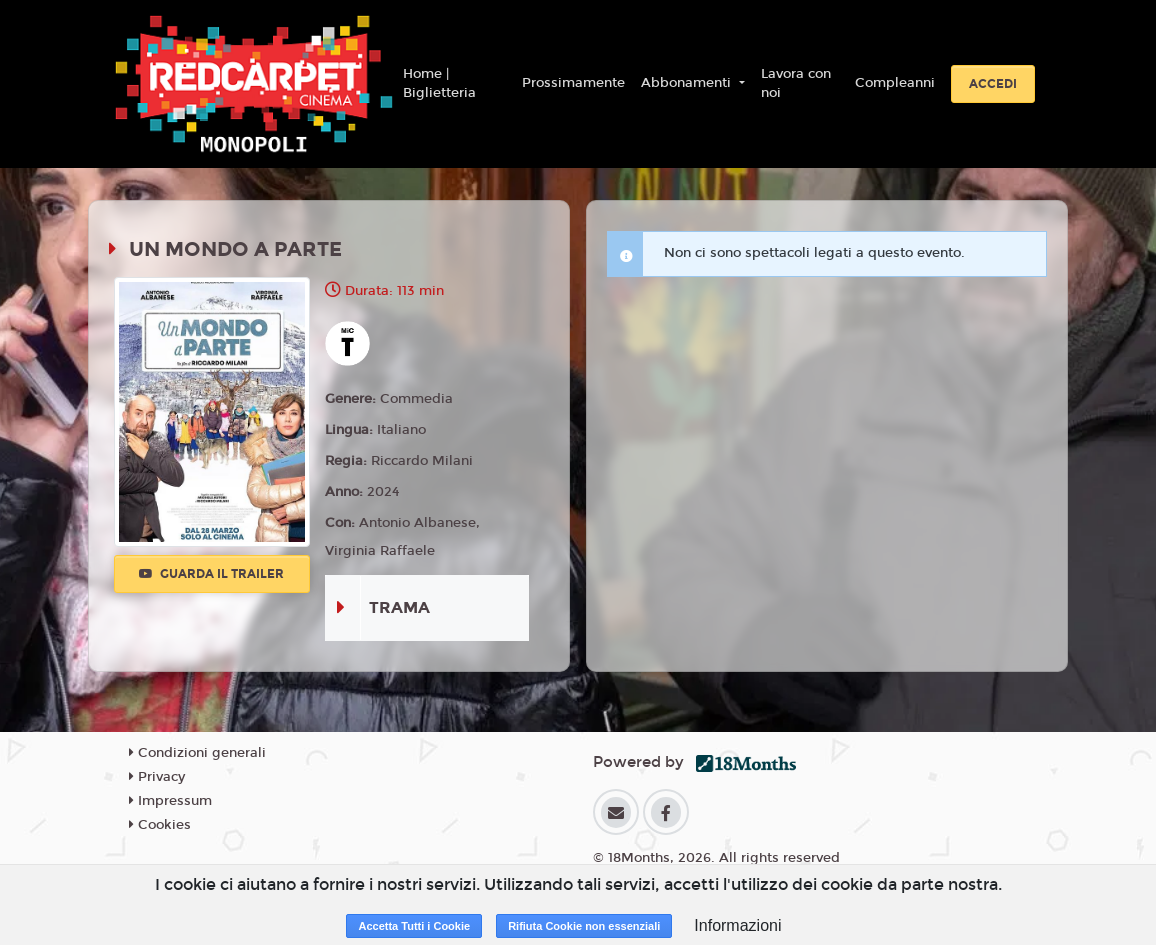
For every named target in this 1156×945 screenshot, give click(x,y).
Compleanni (895, 83)
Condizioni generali (197, 753)
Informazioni (737, 925)
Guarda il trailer (211, 574)
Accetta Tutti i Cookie (414, 926)
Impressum (170, 801)
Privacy (157, 777)
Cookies (160, 825)
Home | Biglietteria (439, 84)
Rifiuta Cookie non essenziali (584, 926)
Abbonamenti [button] (688, 83)
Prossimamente (573, 83)
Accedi (993, 84)
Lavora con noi (796, 84)
